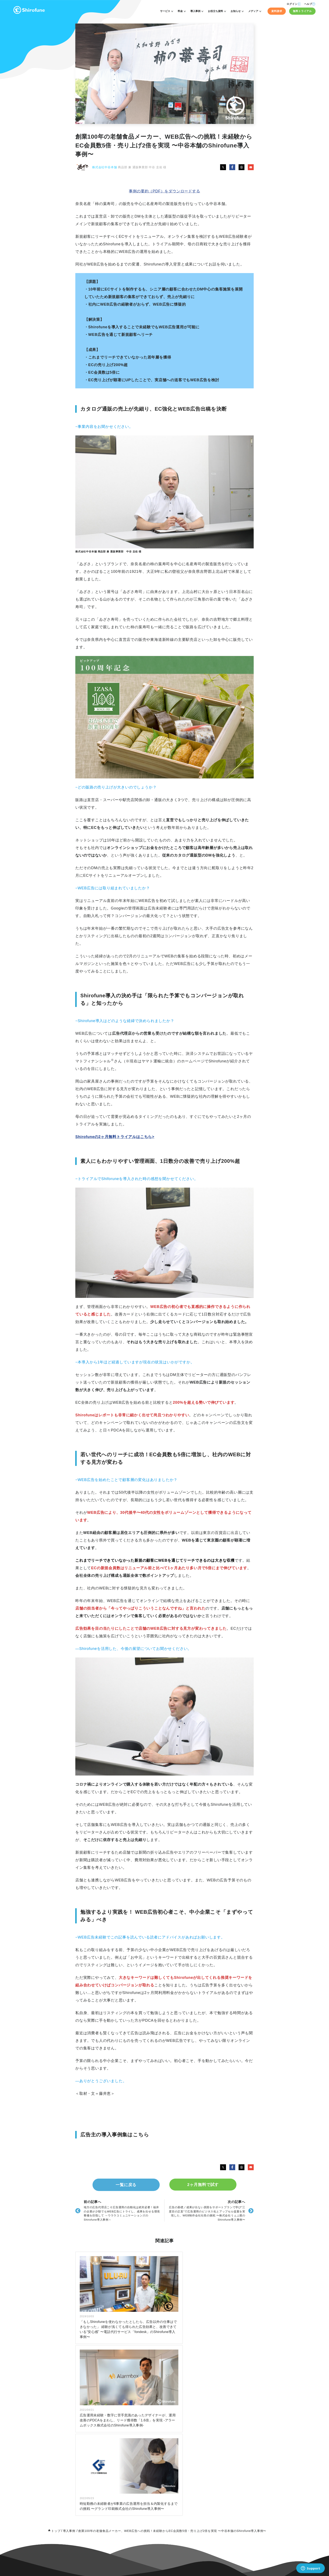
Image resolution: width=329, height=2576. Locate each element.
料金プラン (77, 2477)
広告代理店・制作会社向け (86, 2500)
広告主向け (77, 2422)
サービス (165, 11)
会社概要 (209, 2440)
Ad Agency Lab (146, 2445)
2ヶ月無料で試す (203, 2184)
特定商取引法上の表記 (217, 2451)
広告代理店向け (79, 2427)
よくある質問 (78, 2459)
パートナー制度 (213, 2422)
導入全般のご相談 (214, 2474)
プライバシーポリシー (217, 2456)
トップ (55, 2341)
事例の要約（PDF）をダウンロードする (164, 191)
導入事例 (195, 11)
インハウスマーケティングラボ (156, 2440)
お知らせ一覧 (145, 2422)
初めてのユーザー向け (83, 2524)
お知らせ (236, 11)
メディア (253, 11)
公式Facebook (146, 2469)
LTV (72, 2443)
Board (207, 2445)
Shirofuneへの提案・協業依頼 (222, 2479)
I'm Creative (78, 2438)
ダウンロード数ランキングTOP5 (90, 2519)
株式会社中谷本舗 (104, 167)
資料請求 (276, 11)
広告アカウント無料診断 (85, 2453)
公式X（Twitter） (147, 2474)
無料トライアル (302, 11)
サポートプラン (79, 2432)
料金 (180, 11)
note (140, 2451)
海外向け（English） (83, 2448)
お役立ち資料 (215, 11)
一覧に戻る (126, 2185)
